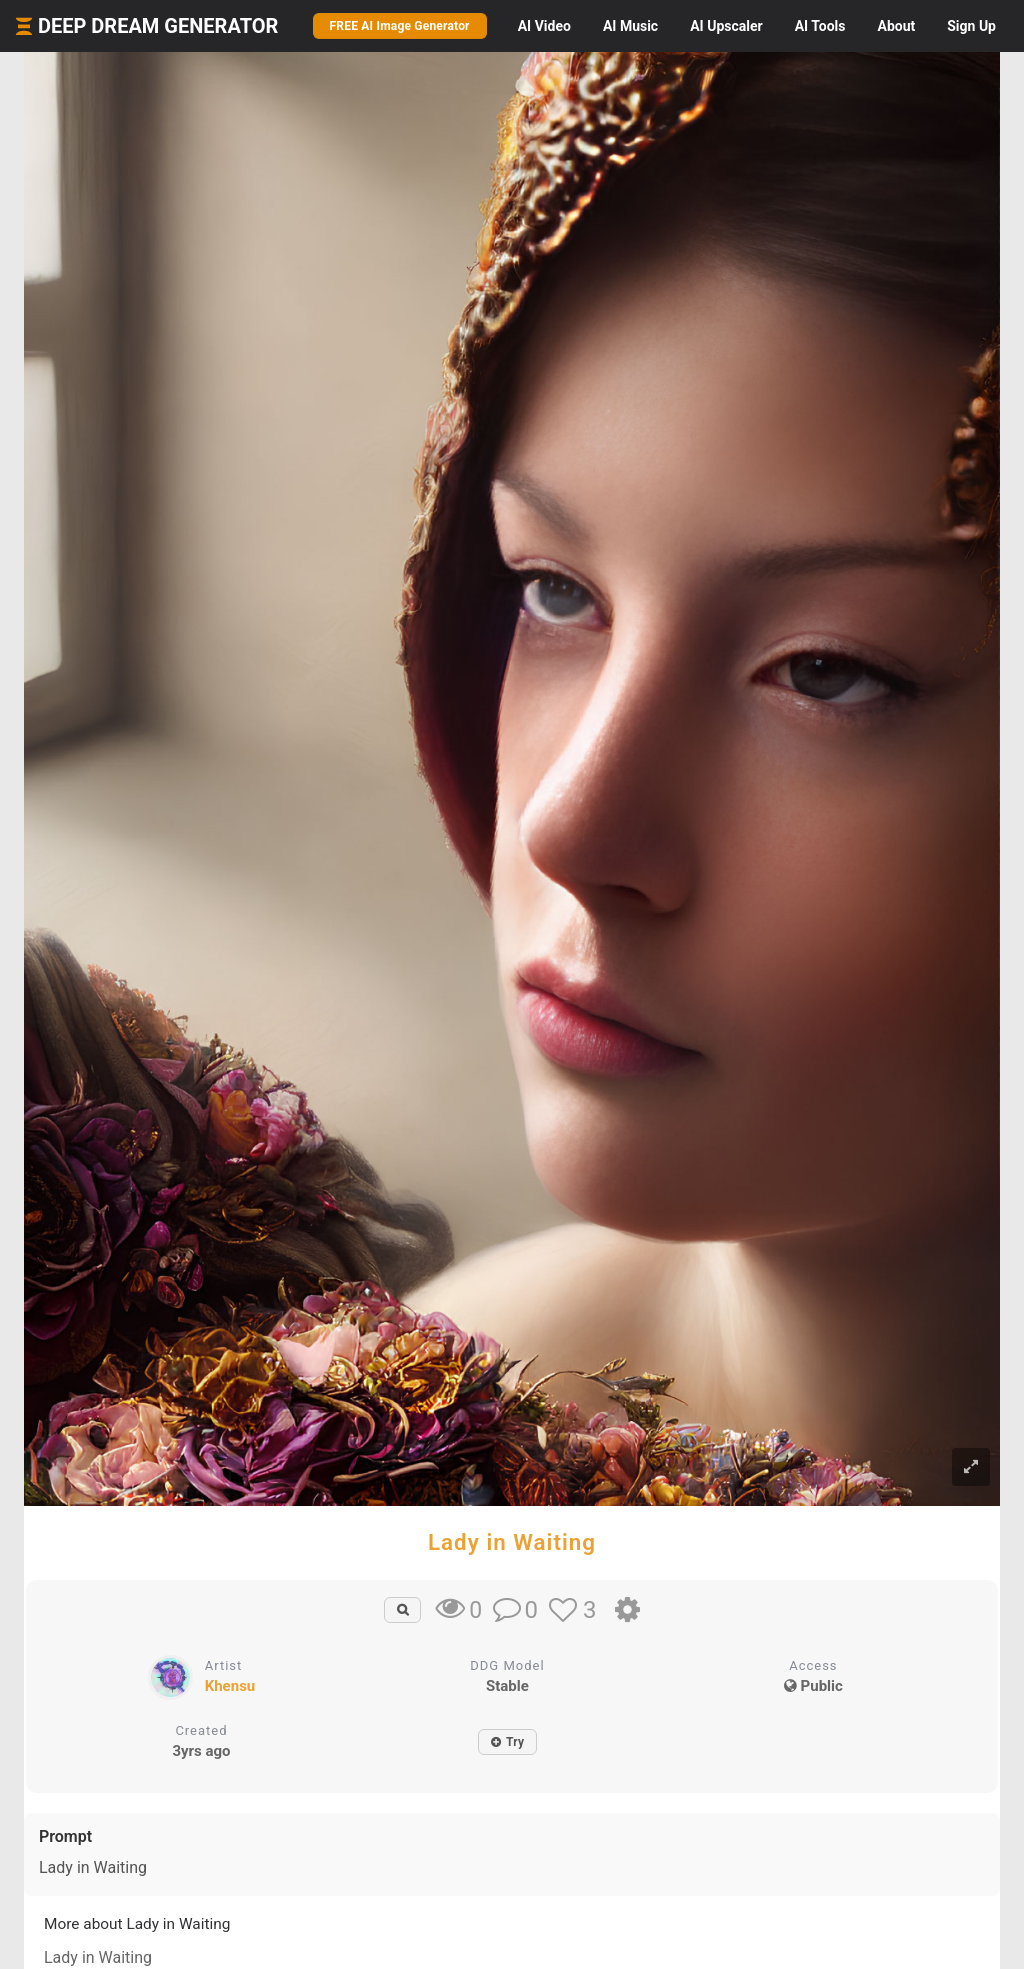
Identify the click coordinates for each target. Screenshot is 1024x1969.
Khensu (230, 1686)
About (896, 26)
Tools (820, 26)
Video (544, 26)
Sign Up (971, 26)
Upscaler (726, 26)
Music (630, 26)
